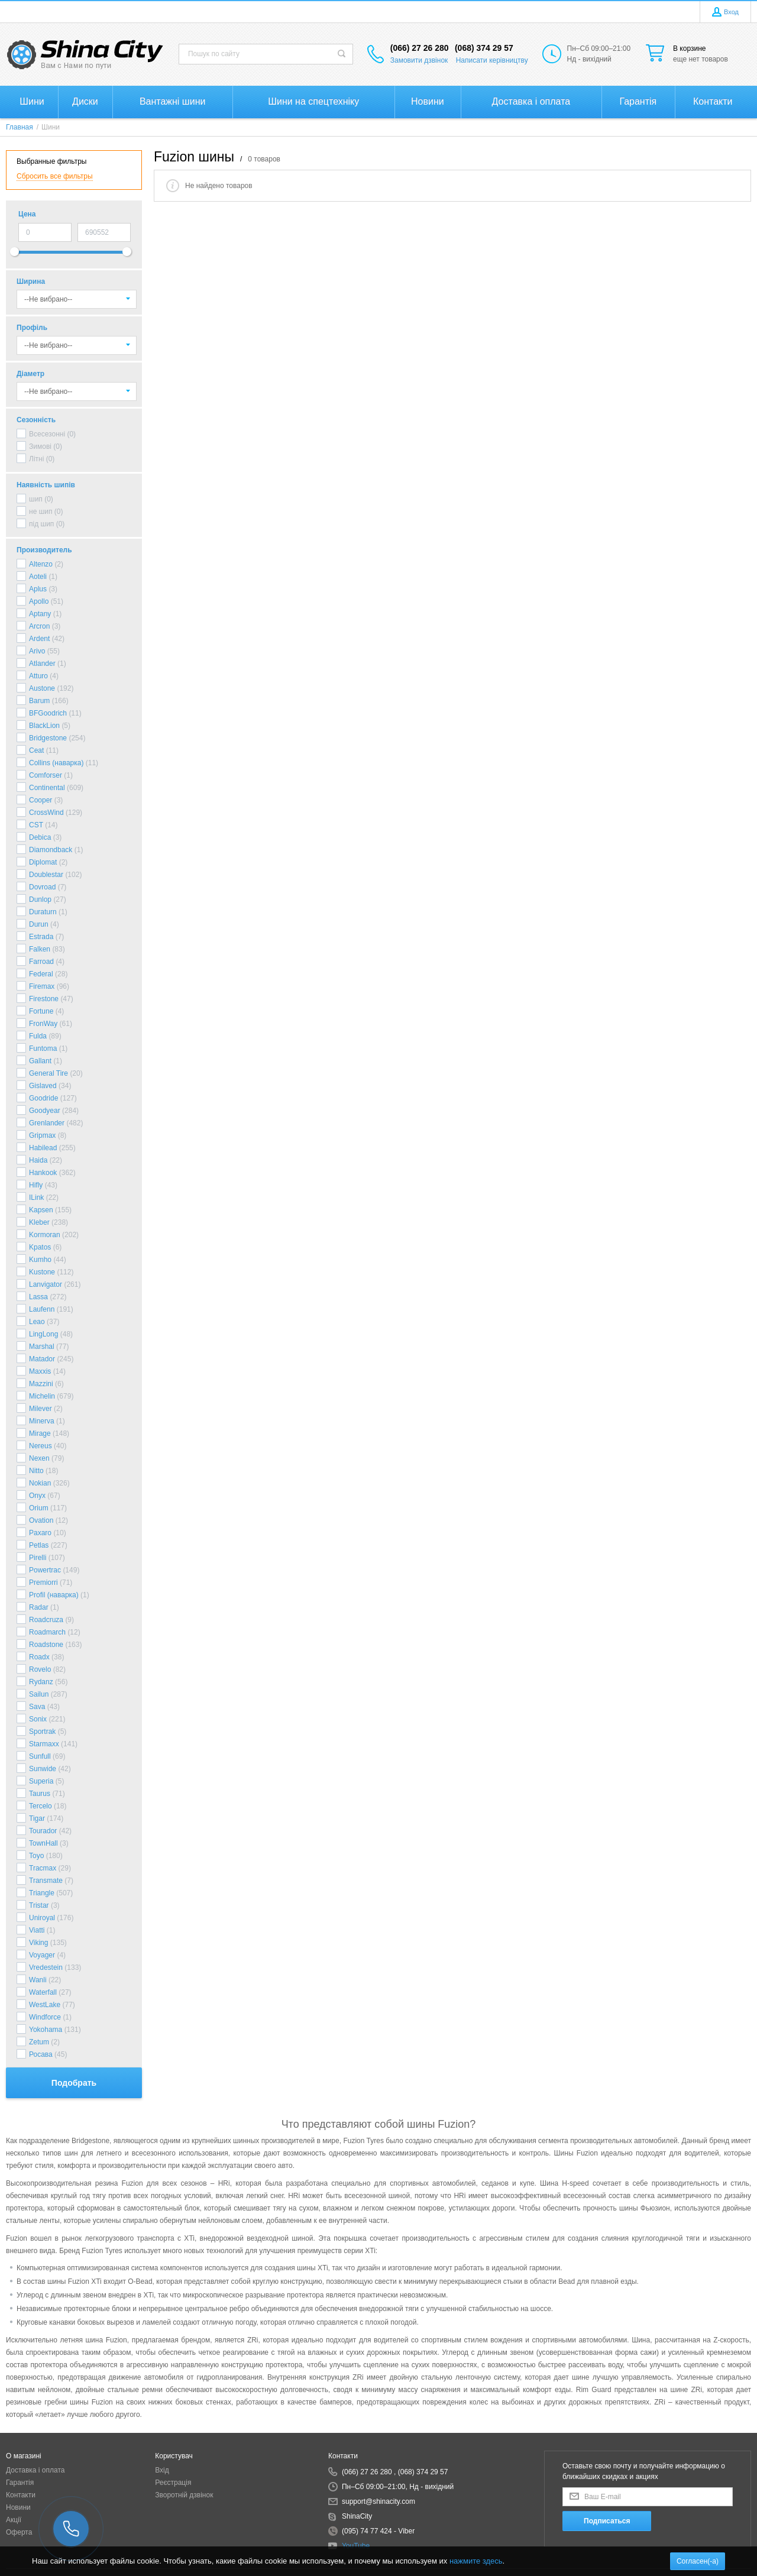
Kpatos (40, 1247)
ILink (36, 1197)
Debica (40, 837)
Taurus (39, 1793)
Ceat (36, 750)
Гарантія (20, 2482)
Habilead (43, 1148)
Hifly (36, 1185)
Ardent (39, 639)
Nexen (39, 1458)
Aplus (38, 589)
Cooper (40, 800)
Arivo (37, 651)
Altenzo (41, 564)
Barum (39, 701)
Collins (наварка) (56, 763)
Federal (41, 974)
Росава (41, 2054)
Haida (38, 1160)
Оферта (19, 2532)
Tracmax (42, 1868)
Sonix (38, 1719)
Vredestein (46, 1967)
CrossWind (46, 812)
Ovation (41, 1520)
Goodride (43, 1098)
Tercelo (40, 1806)
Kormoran (44, 1235)
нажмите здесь (476, 2560)
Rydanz (41, 1682)
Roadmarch (47, 1632)
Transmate (46, 1880)
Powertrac (45, 1570)
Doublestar (46, 874)
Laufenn (41, 1309)
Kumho (40, 1259)
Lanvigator (45, 1284)
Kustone (42, 1272)
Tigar (37, 1818)
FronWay (43, 1024)
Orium (38, 1508)
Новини (18, 2507)
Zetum (39, 2042)
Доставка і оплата (35, 2470)
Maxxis (40, 1371)
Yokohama (45, 2029)
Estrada (41, 937)
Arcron (39, 626)
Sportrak (42, 1731)
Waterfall (43, 1992)
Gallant (40, 1061)
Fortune (41, 1011)
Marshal (41, 1346)
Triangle (41, 1893)
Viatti (36, 1930)
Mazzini (41, 1384)
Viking (38, 1943)
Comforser (45, 775)
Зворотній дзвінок (184, 2495)
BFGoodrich (48, 713)
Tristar (39, 1905)
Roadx (39, 1657)
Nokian (40, 1483)
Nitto (36, 1471)
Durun (38, 924)
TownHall (43, 1843)
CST (36, 825)
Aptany (40, 614)
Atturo (38, 676)
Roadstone (46, 1644)
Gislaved (43, 1086)
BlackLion (44, 725)
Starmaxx (44, 1744)
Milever (40, 1408)
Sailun (38, 1694)
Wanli (38, 1980)
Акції (13, 2520)
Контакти (20, 2495)
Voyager (42, 1955)
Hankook (43, 1173)
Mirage (40, 1433)
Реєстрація (173, 2482)
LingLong (43, 1334)
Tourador (43, 1831)
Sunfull (40, 1756)
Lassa (38, 1297)
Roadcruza (46, 1620)
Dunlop (40, 899)
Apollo (38, 601)
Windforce (45, 2017)
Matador (42, 1359)
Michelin (42, 1396)
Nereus (40, 1446)
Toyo (36, 1856)
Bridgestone (48, 738)
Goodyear (44, 1110)
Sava (37, 1707)
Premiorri (43, 1582)
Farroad (41, 961)
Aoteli (38, 576)
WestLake (44, 2005)
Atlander (42, 663)
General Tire (48, 1073)
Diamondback (50, 850)
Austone (42, 688)
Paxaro (40, 1533)
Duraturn (43, 912)
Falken (39, 949)
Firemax (41, 986)
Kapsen (41, 1210)
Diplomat (43, 862)
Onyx (37, 1495)
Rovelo (40, 1669)
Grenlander (46, 1123)
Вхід (162, 2470)
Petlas (38, 1545)
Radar (38, 1607)
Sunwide (42, 1769)
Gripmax (42, 1135)
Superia (41, 1781)
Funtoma (43, 1048)
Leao (37, 1322)
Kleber (39, 1222)
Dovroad (42, 887)
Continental (47, 788)
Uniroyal (42, 1918)
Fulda (38, 1036)
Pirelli (37, 1558)
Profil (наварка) (54, 1595)
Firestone (44, 999)
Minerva (41, 1421)
